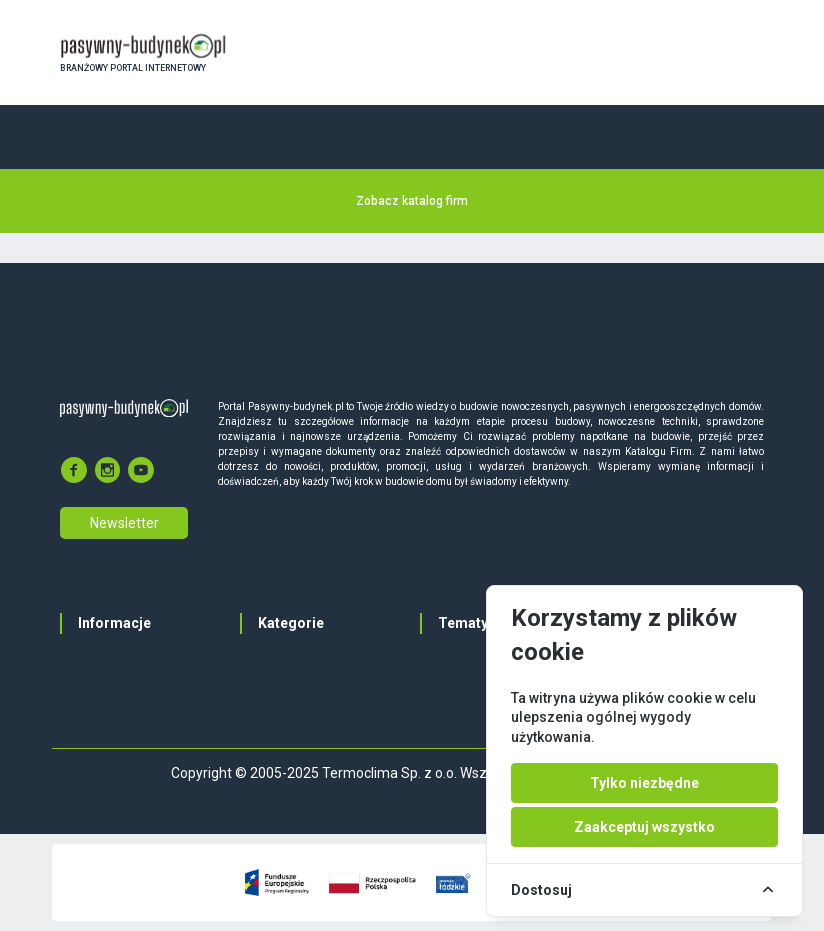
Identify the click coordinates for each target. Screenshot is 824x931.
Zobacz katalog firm (412, 201)
